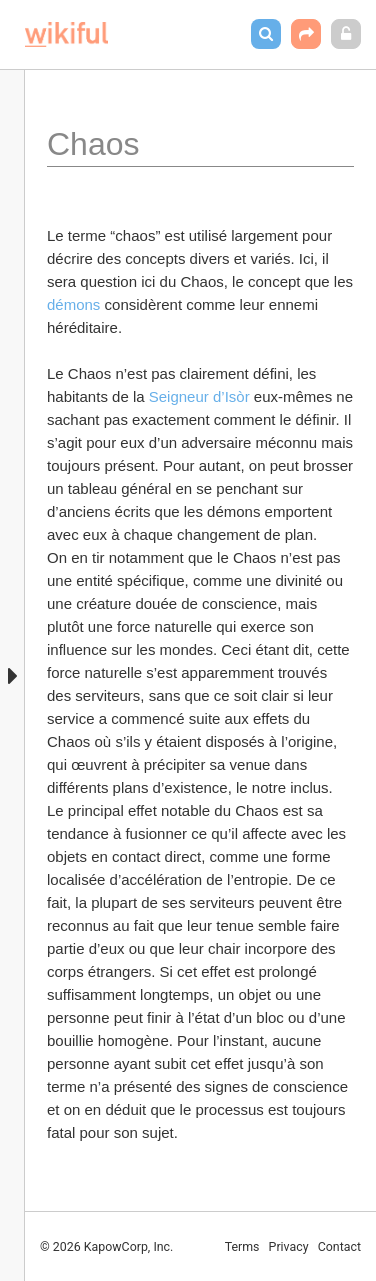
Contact (339, 1246)
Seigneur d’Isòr (199, 396)
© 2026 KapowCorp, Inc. (106, 1246)
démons (76, 304)
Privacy (289, 1246)
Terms (242, 1246)
